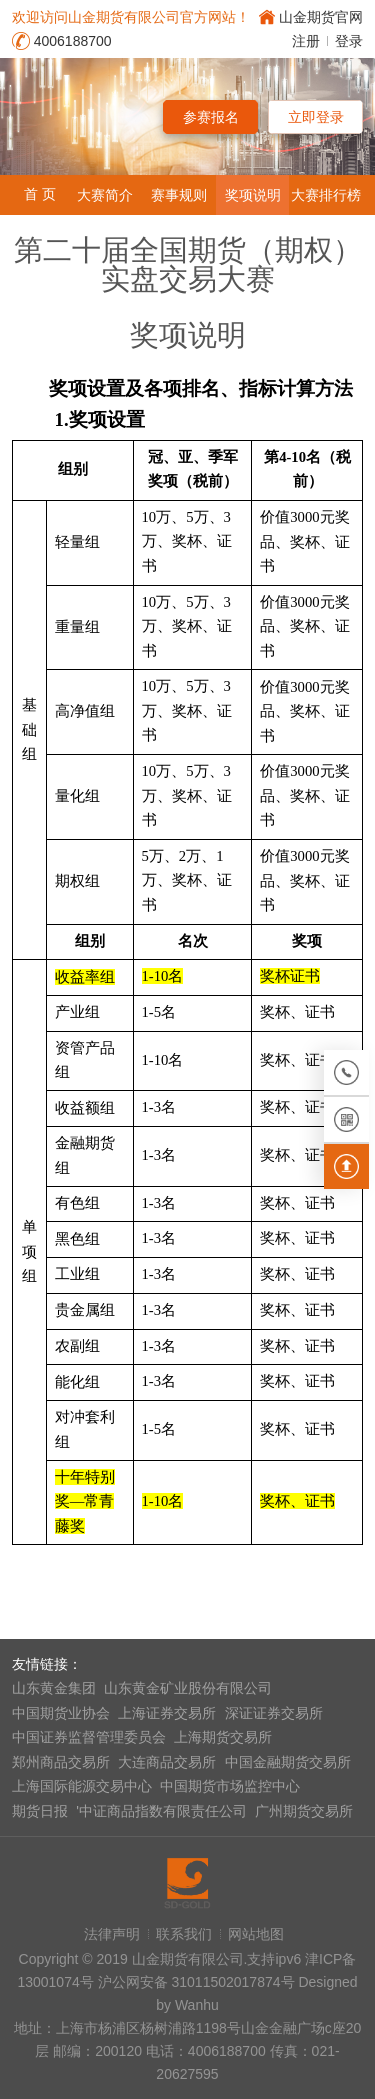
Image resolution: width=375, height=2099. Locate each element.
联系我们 (184, 1934)
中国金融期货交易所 (288, 1762)
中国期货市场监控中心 (230, 1786)
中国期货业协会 (61, 1713)
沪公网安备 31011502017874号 (196, 1982)
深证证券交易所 (274, 1713)
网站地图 (256, 1934)
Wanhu (197, 2005)
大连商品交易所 (167, 1762)
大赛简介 (105, 195)
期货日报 (40, 1811)
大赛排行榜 (326, 195)
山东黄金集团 (54, 1688)
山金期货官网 (321, 17)
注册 (306, 41)
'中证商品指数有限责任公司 (161, 1811)
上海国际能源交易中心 (82, 1786)
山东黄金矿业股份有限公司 (188, 1688)
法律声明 (112, 1934)
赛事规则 (179, 195)
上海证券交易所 (167, 1713)
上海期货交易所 (223, 1737)
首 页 (40, 194)
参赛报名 (211, 117)
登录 (349, 41)
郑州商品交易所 (61, 1762)
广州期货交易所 (304, 1811)
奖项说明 (253, 195)
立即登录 (316, 117)
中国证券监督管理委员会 (89, 1737)
